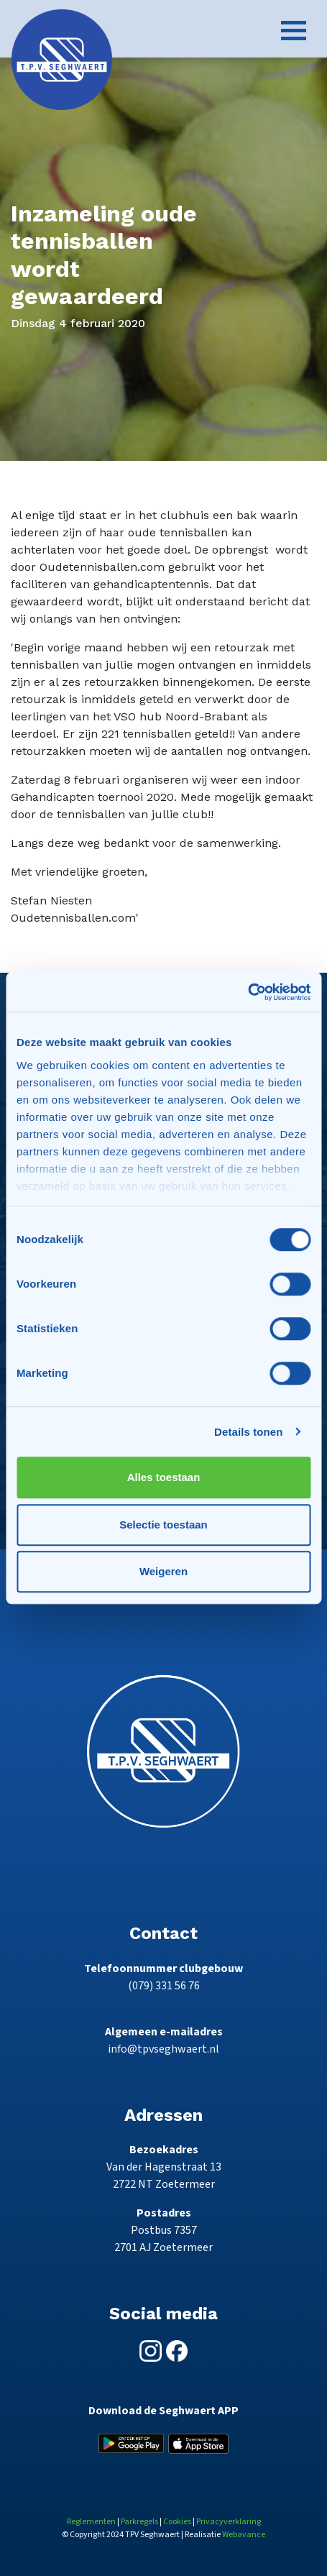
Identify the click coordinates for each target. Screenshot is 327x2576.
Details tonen (248, 1432)
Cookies (177, 2522)
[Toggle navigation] (294, 30)
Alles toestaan (164, 1477)
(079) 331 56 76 (164, 1986)
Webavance (243, 2535)
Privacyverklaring (228, 2522)
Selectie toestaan (163, 1524)
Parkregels (139, 2522)
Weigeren (163, 1571)
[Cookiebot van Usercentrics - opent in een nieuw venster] (247, 992)
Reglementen (91, 2522)
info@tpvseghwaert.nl (163, 2049)
